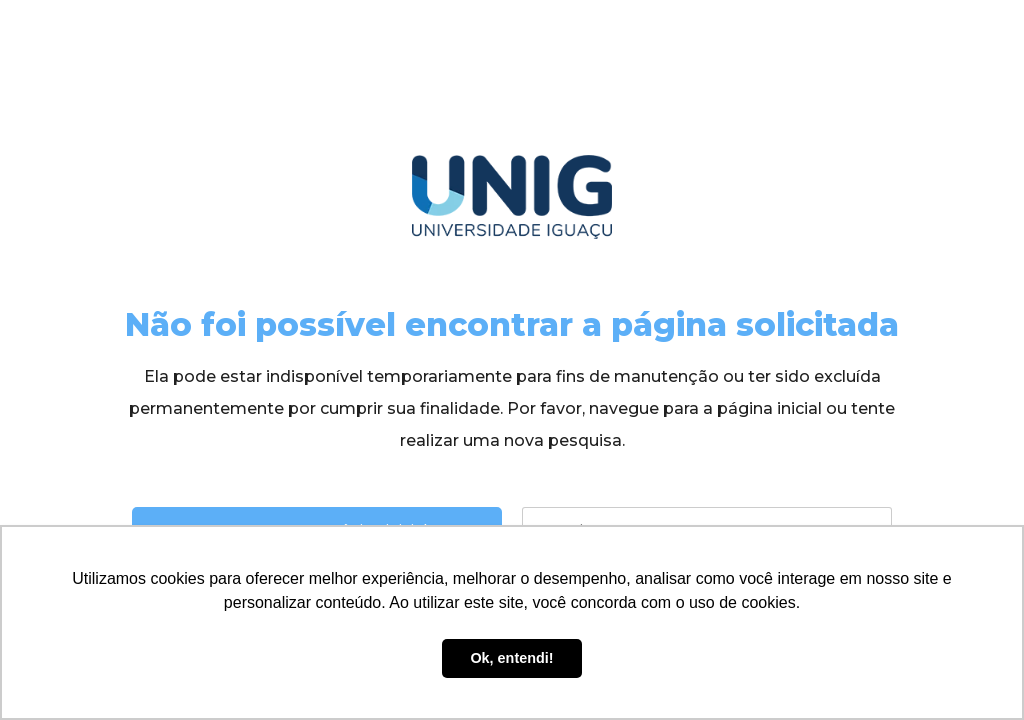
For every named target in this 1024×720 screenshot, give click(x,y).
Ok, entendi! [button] (511, 658)
